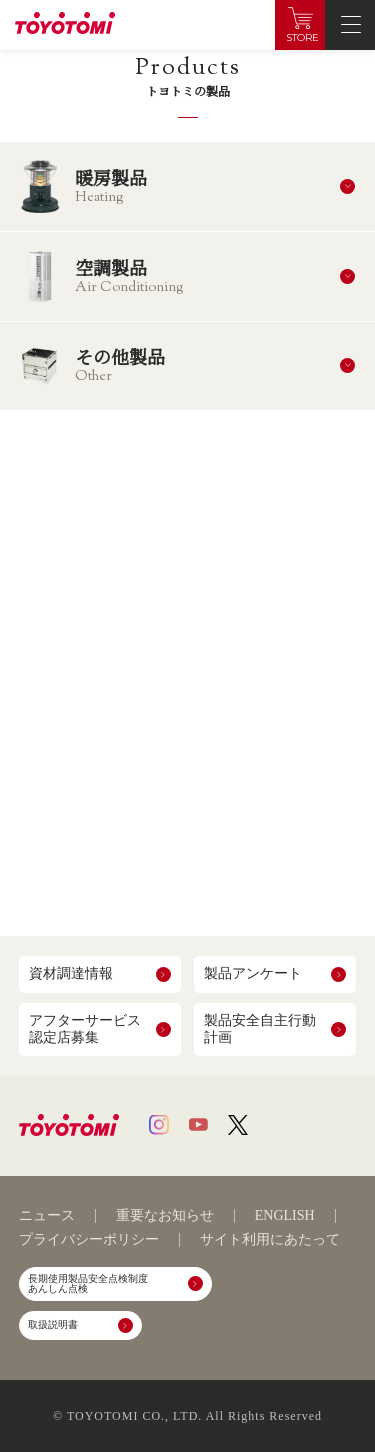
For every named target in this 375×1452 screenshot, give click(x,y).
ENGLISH (285, 1216)
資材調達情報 (71, 973)
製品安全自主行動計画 (260, 1029)
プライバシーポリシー (89, 1240)
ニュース (47, 1216)
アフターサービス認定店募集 (85, 1029)
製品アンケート (253, 973)
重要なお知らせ (165, 1216)
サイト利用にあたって (270, 1240)
